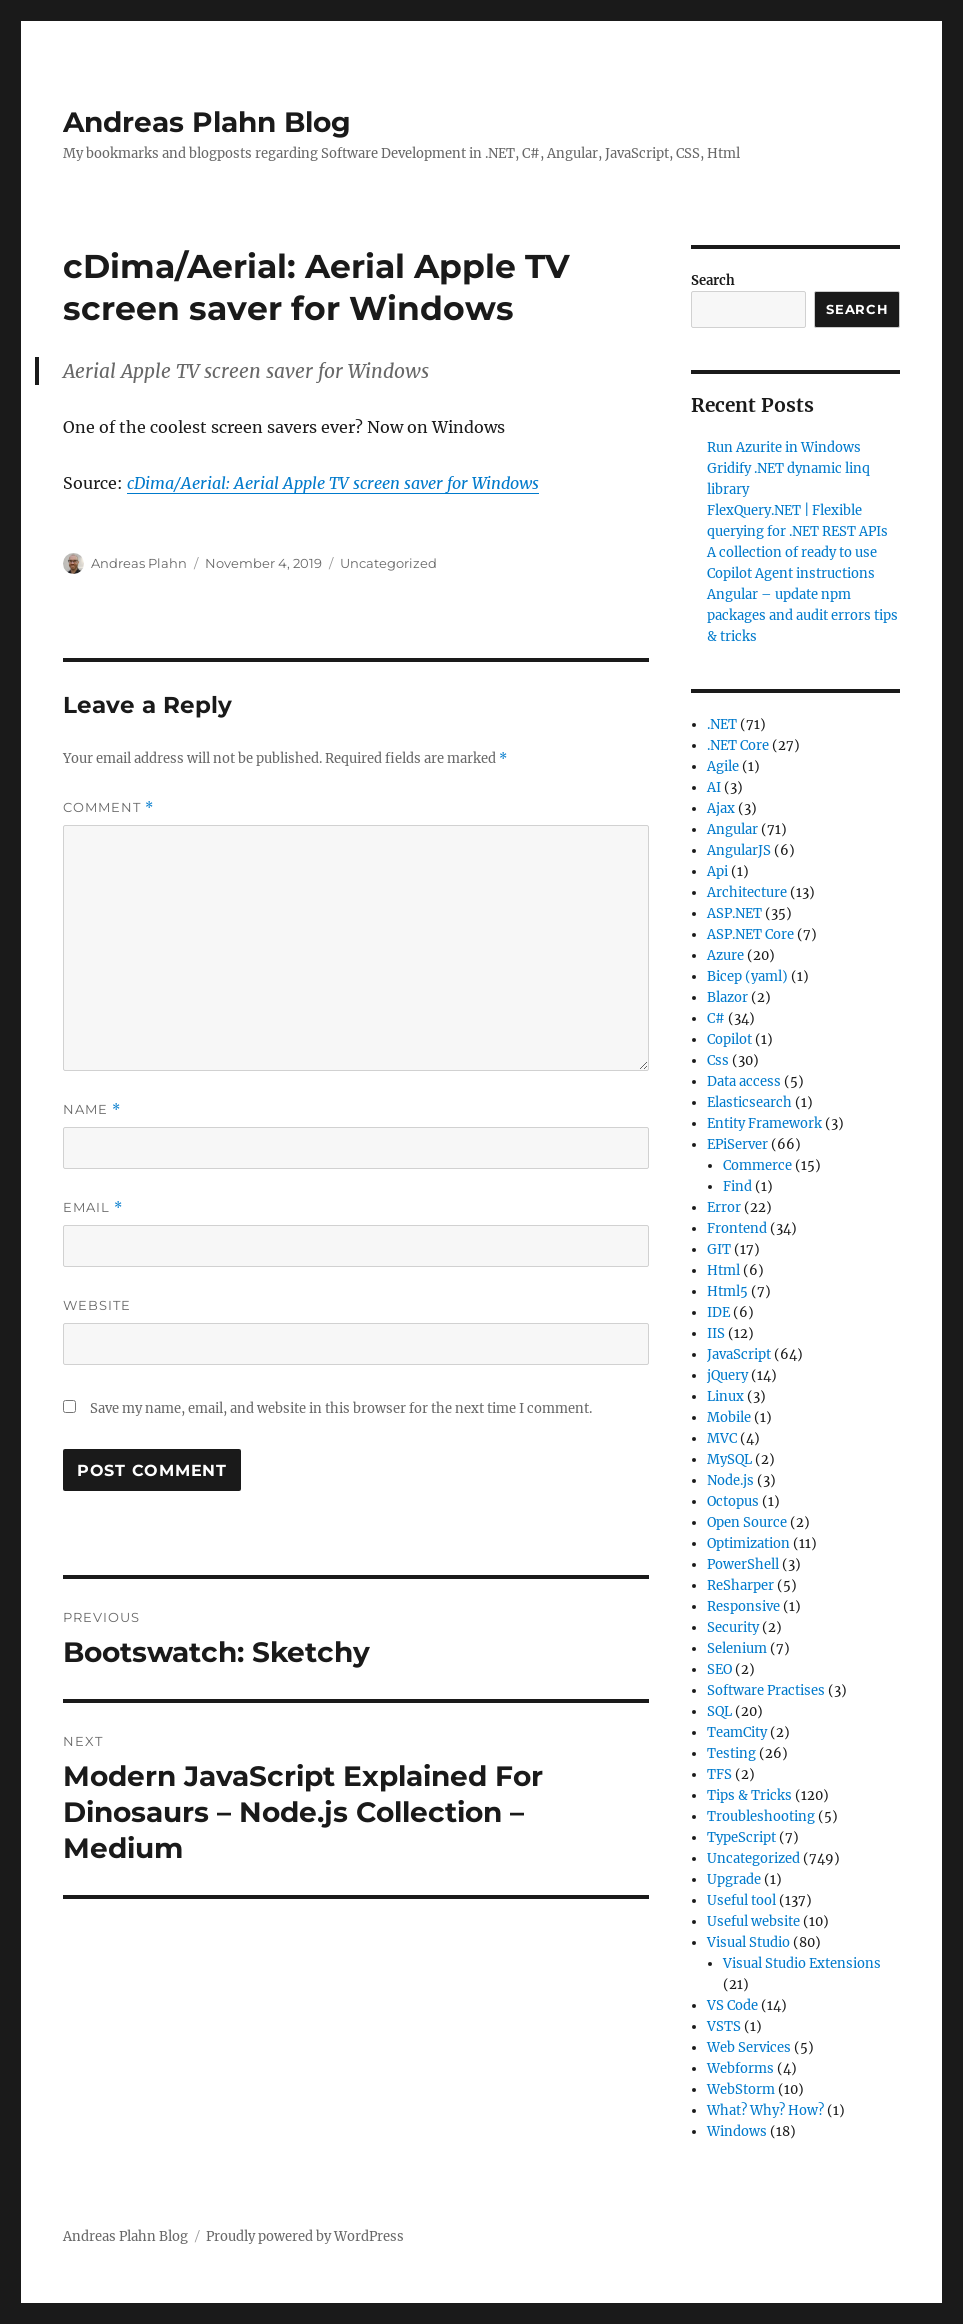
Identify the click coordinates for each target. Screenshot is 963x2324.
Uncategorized (388, 563)
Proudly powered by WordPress (305, 2236)
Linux (725, 1396)
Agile (723, 766)
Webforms (740, 2068)
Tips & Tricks (749, 1795)
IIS (716, 1333)
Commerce (757, 1165)
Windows (737, 2131)
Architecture (747, 892)
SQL (719, 1711)
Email (93, 1207)
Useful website (753, 1921)
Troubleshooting (761, 1816)
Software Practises (766, 1690)
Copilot (729, 1039)
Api (717, 871)
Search (713, 280)
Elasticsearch (749, 1102)
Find (737, 1186)
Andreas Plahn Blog (207, 122)
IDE (718, 1312)
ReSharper (740, 1585)
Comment (108, 807)
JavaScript (739, 1354)
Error (724, 1207)
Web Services (749, 2047)
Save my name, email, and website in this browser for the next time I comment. (341, 1408)
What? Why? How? (765, 2110)
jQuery (727, 1375)
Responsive (743, 1606)
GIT (719, 1249)
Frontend (737, 1228)
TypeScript (741, 1837)
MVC (722, 1438)
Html (723, 1270)
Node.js (730, 1480)
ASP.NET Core (750, 934)
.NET (722, 724)
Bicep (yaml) (747, 976)
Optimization (748, 1543)
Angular (732, 829)
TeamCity (737, 1732)
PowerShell (743, 1564)
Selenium (737, 1648)
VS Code (732, 2005)
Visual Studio (748, 1942)
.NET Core (738, 745)
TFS (719, 1774)
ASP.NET (734, 913)
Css (718, 1060)
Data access (744, 1081)
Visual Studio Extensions (802, 1963)
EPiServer (737, 1144)
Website (97, 1305)
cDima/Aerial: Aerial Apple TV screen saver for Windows (333, 483)
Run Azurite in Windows (784, 447)
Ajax (721, 808)
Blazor (727, 997)
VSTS (724, 2026)
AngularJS (739, 850)
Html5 (727, 1291)
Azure (725, 955)
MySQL (729, 1459)
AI (714, 787)
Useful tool (741, 1900)
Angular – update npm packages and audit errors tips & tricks (802, 615)
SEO (719, 1669)
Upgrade (734, 1879)
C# (716, 1018)
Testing (731, 1753)
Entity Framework (764, 1123)
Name (92, 1109)
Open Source (747, 1522)
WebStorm (741, 2089)
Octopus (733, 1501)
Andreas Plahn (139, 563)
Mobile (729, 1417)
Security (733, 1627)
